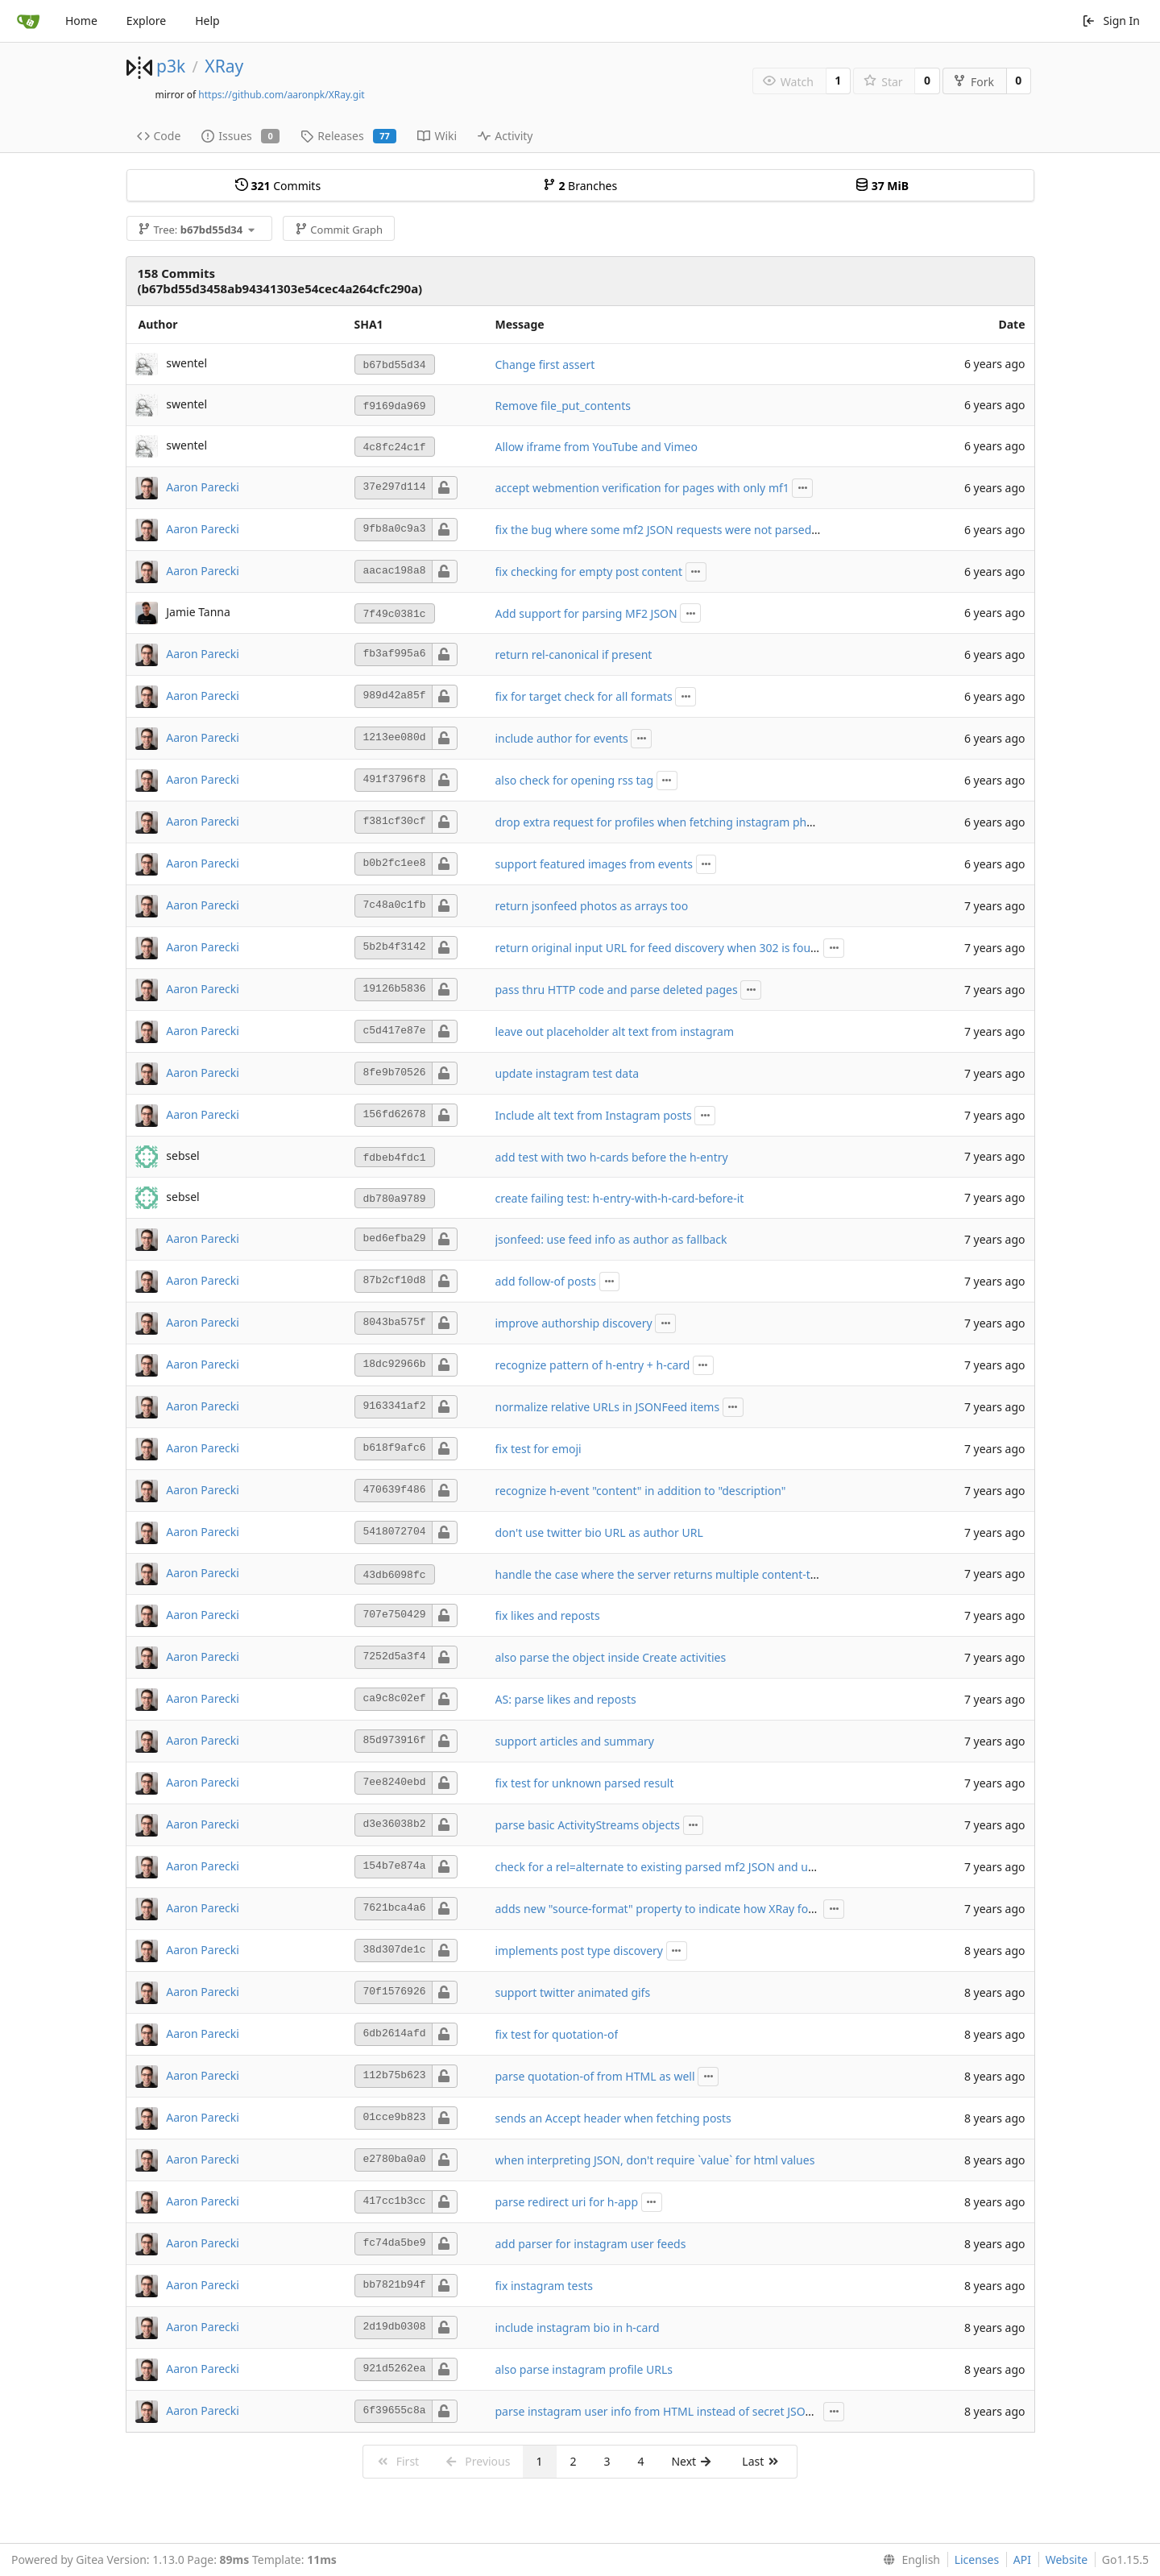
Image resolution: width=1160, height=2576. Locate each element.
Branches (580, 185)
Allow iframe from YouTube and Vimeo (596, 446)
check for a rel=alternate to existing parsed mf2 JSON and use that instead (690, 1866)
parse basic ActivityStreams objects (587, 1825)
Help (207, 20)
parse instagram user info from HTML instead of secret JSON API (665, 2411)
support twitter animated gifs (573, 1992)
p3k (170, 66)
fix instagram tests (544, 2285)
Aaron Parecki (202, 486)
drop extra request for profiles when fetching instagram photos (662, 822)
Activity (505, 135)
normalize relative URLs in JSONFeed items (607, 1406)
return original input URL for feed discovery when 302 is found (660, 947)
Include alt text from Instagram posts (593, 1115)
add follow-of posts (545, 1281)
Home (81, 20)
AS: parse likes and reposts (565, 1699)
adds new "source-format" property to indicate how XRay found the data (685, 1908)
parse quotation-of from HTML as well (595, 2076)
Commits (278, 185)
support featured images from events (594, 864)
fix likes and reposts (547, 1615)
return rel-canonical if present (573, 654)
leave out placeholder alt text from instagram (615, 1031)
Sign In (1111, 20)
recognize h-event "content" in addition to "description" (640, 1490)
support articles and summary (574, 1741)
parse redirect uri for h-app (567, 2201)
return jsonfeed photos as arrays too (592, 905)
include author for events (561, 738)
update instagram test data (567, 1073)
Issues (240, 135)
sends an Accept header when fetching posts (613, 2118)
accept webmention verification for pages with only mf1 (642, 487)
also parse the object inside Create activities (611, 1657)
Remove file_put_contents (563, 405)
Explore (146, 20)
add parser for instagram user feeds (590, 2243)
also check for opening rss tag (574, 780)
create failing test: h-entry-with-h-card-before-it (619, 1198)
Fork (973, 81)
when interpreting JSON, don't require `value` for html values (655, 2160)
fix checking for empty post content (589, 571)
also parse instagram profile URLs (584, 2369)
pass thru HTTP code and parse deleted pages (616, 989)
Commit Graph (339, 229)
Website (1067, 2559)
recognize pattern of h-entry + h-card (592, 1365)
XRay (224, 66)
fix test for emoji (538, 1448)
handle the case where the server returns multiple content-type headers (685, 1574)
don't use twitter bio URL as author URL (599, 1532)
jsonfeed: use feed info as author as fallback (611, 1239)
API (1022, 2559)
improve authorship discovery (573, 1323)
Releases (348, 135)
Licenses (977, 2559)
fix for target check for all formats (584, 696)
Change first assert (545, 364)
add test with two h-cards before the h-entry (611, 1157)
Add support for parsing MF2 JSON (586, 613)
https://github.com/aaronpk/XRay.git (281, 94)
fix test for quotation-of (557, 2034)
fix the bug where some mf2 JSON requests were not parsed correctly (677, 529)
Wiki (437, 135)
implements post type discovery (579, 1950)
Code (159, 135)
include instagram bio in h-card (577, 2327)
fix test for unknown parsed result (584, 1783)
